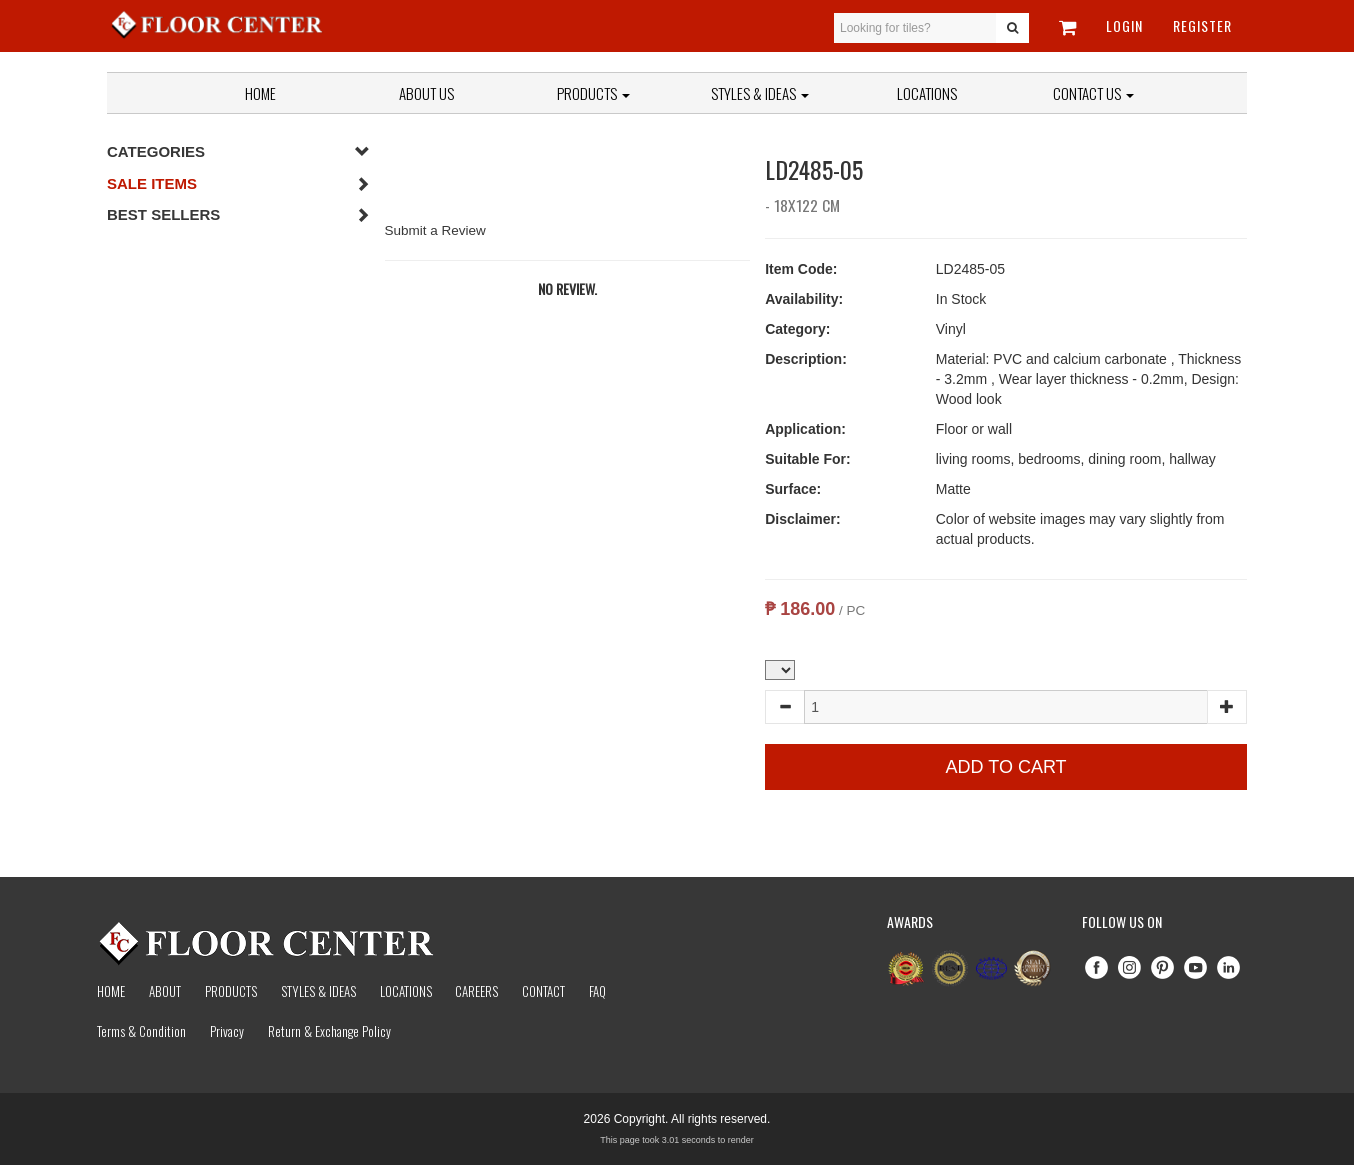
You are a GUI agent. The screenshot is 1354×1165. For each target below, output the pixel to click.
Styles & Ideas (318, 991)
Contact (543, 991)
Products (593, 93)
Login (1124, 25)
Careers (476, 991)
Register (1202, 25)
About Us (426, 93)
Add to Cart (1006, 767)
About (165, 991)
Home (260, 93)
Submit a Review (435, 230)
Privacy (227, 1031)
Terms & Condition (141, 1031)
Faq (597, 991)
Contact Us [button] (1093, 93)
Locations (927, 93)
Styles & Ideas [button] (760, 93)
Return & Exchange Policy (329, 1031)
